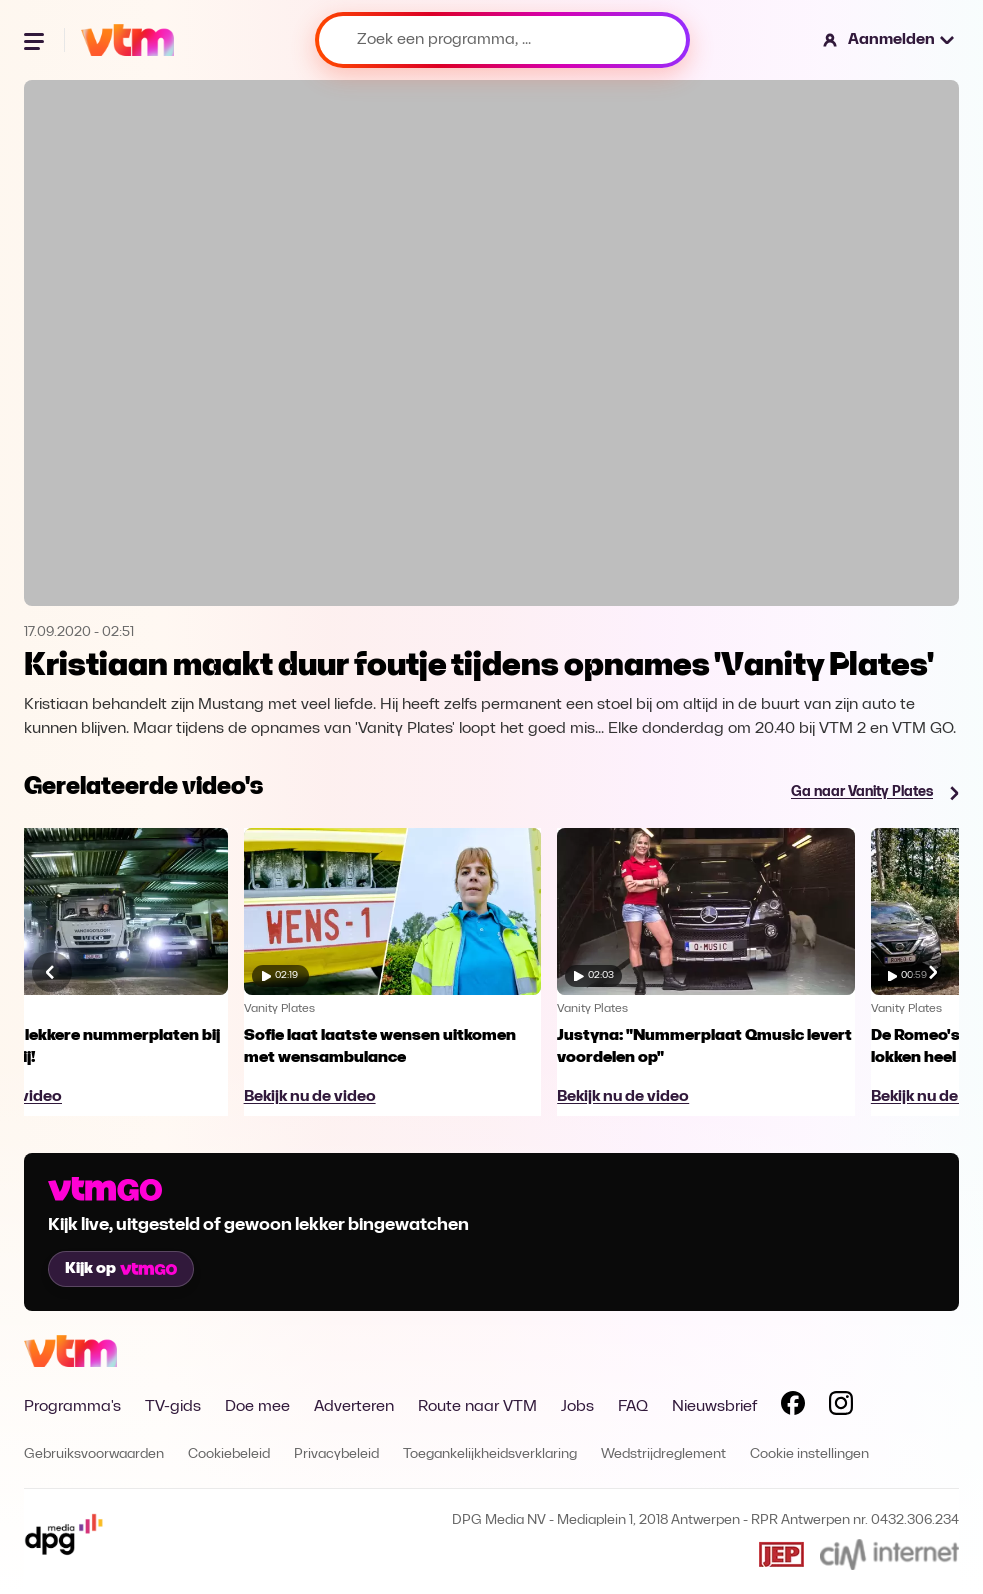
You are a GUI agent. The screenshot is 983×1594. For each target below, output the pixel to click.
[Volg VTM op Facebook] (793, 1407)
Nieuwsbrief (714, 1407)
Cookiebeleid (229, 1454)
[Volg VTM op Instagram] (841, 1407)
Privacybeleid (336, 1454)
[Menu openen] (36, 40)
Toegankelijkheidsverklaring (490, 1454)
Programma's (72, 1407)
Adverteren (354, 1407)
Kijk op (121, 1269)
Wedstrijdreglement (663, 1454)
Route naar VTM (477, 1407)
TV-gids (173, 1407)
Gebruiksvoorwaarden (94, 1454)
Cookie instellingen (809, 1454)
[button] (889, 40)
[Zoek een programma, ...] (502, 40)
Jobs (577, 1407)
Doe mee (257, 1407)
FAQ (633, 1407)
